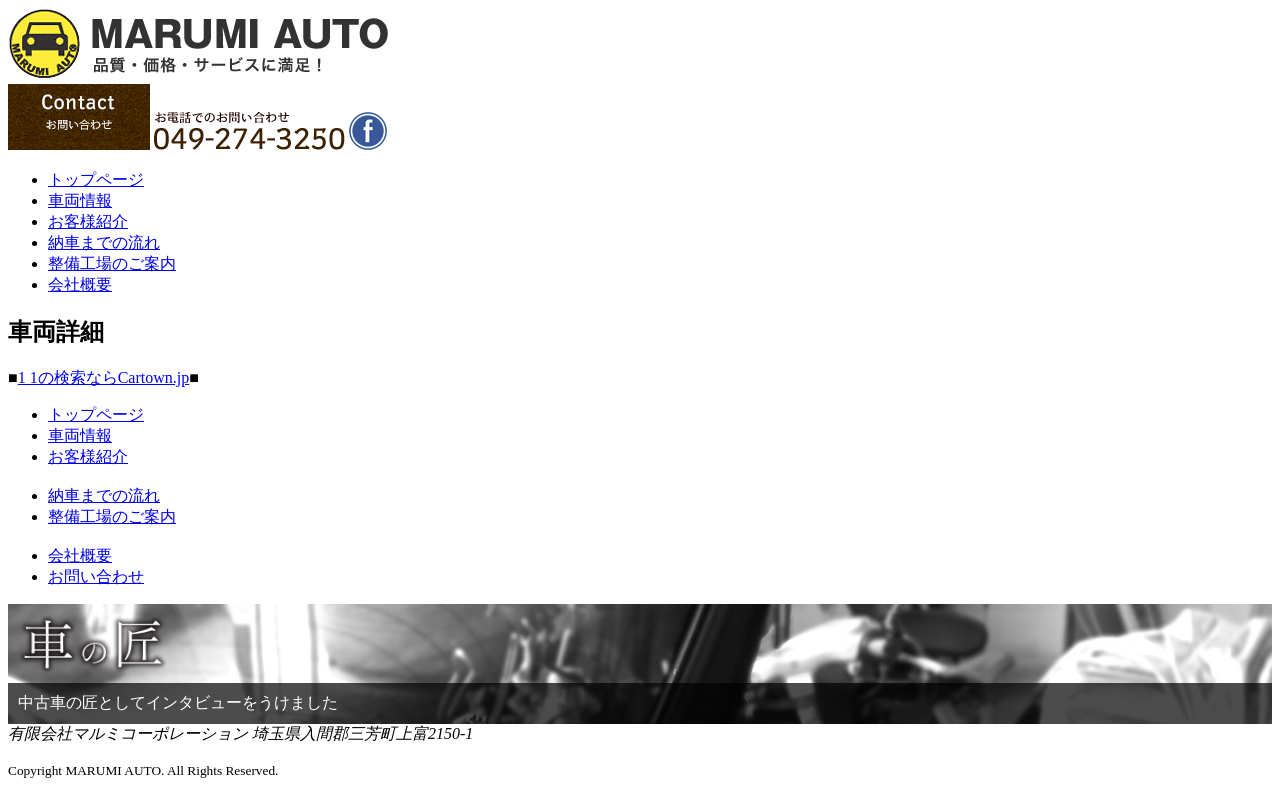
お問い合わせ (96, 576)
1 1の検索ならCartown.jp (104, 377)
